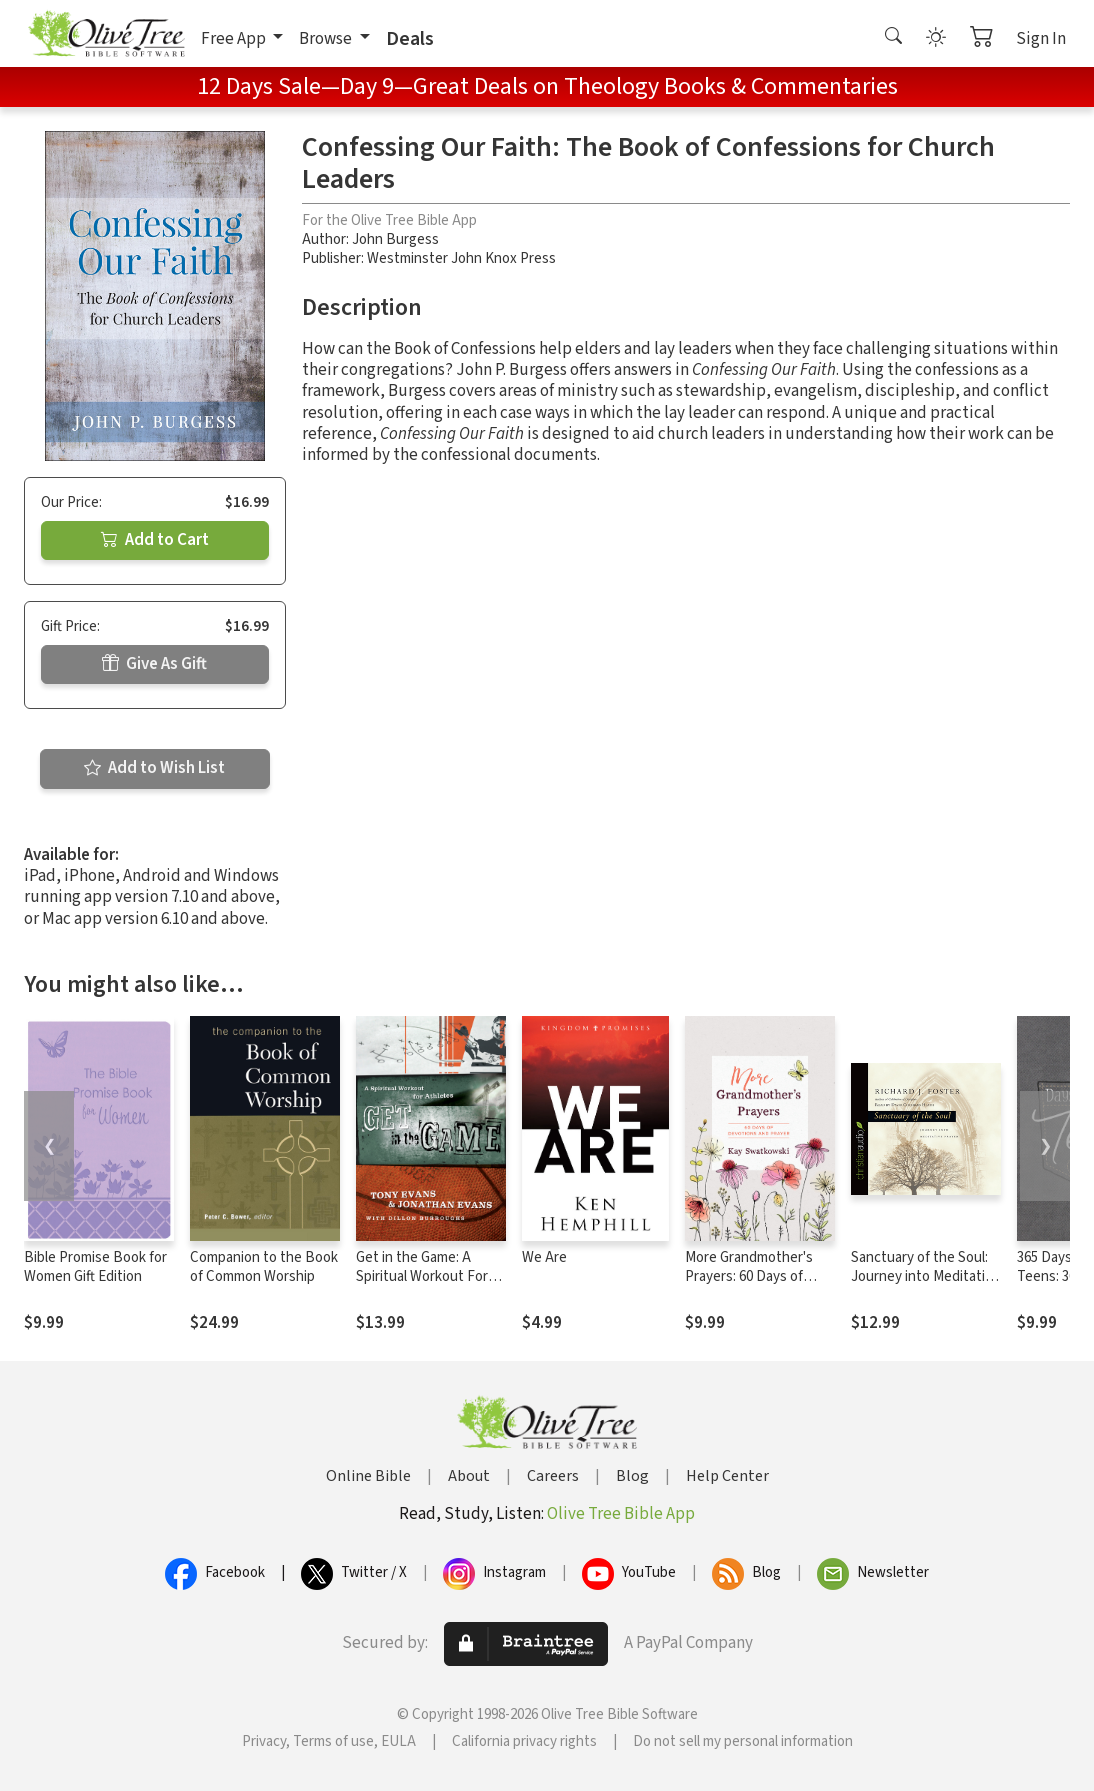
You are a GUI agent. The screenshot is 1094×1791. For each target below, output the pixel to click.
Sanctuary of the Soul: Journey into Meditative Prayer (925, 1276)
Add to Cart (155, 540)
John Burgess (395, 239)
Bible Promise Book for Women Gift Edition (95, 1267)
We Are (544, 1257)
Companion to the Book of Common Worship (264, 1267)
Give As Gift (154, 664)
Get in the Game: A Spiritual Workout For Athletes (422, 1276)
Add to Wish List (154, 768)
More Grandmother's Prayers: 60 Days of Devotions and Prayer (752, 1276)
